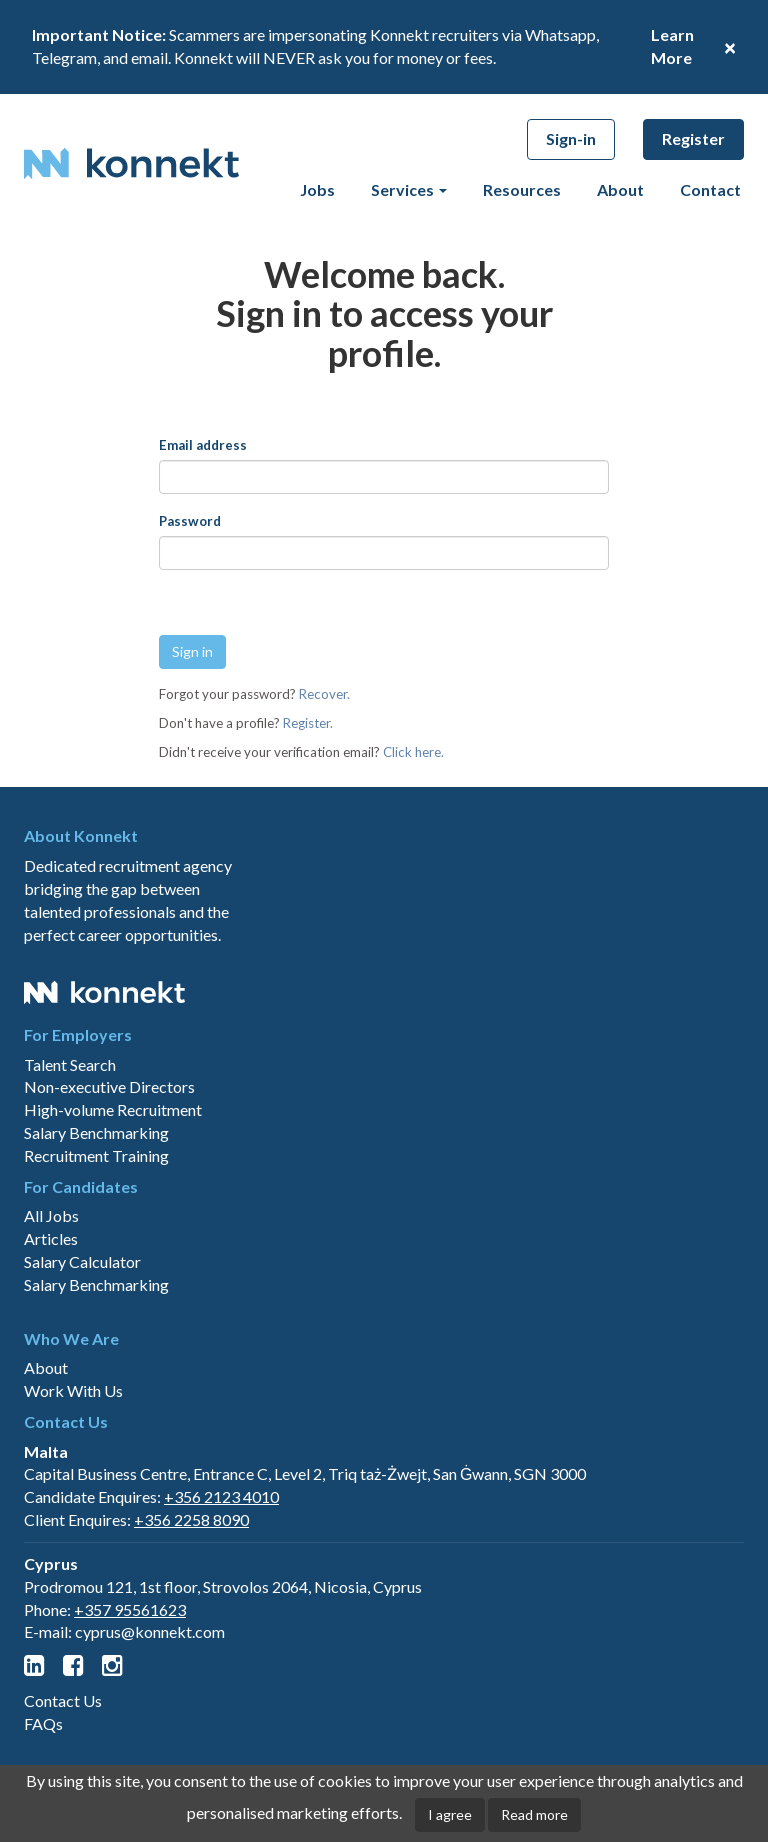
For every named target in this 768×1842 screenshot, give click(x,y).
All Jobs (51, 1310)
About (620, 189)
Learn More (672, 46)
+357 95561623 (130, 1703)
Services (409, 189)
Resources (522, 189)
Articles (51, 1332)
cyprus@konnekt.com (150, 1726)
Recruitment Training (96, 1249)
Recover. (324, 694)
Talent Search (70, 1158)
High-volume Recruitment (113, 1203)
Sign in (192, 651)
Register (693, 138)
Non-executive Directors (109, 1181)
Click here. (413, 752)
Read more (534, 1814)
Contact (710, 189)
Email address (203, 445)
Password (190, 521)
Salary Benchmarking (96, 1226)
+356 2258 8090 (191, 1613)
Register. (308, 723)
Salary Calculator (82, 1355)
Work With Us (73, 1484)
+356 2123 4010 (221, 1590)
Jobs (317, 189)
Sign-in (571, 138)
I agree (450, 1814)
